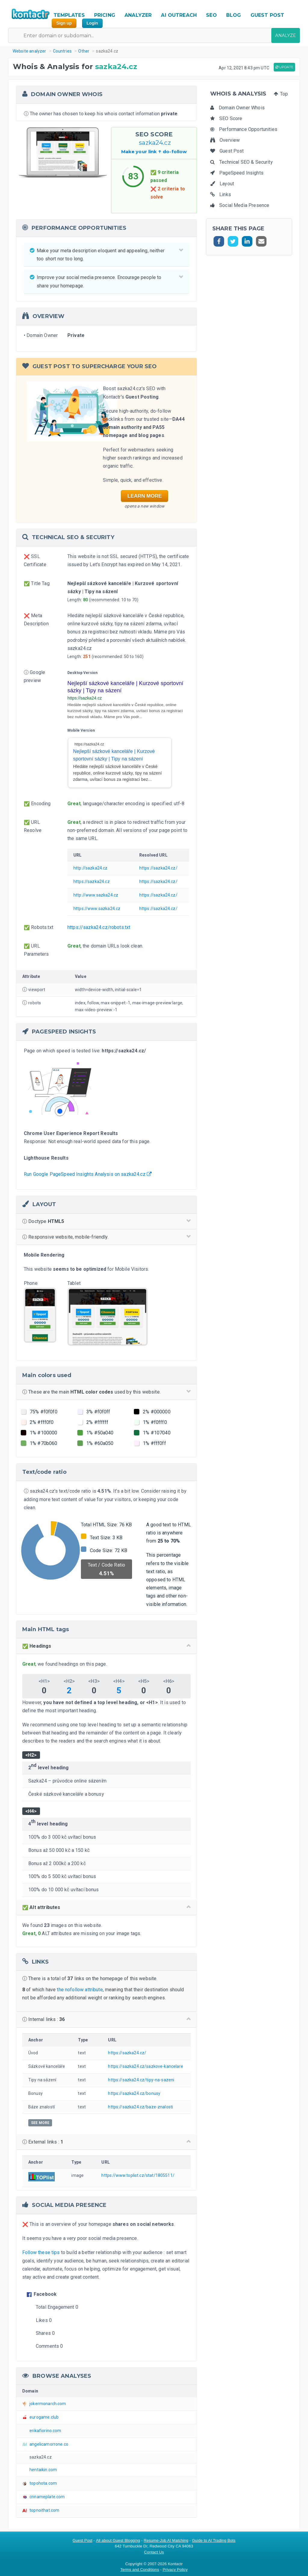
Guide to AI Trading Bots (214, 2540)
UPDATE (284, 67)
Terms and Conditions (139, 2569)
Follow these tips (41, 2252)
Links (220, 194)
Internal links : (106, 2019)
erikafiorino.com (45, 2430)
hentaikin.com (43, 2469)
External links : (106, 2142)
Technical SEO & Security (241, 162)
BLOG (233, 15)
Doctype (106, 1221)
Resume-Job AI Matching (166, 2540)
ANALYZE (285, 35)
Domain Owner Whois (237, 108)
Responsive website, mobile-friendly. (106, 1237)
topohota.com (43, 2483)
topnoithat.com (44, 2510)
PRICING (104, 15)
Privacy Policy (175, 2569)
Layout (222, 184)
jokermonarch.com (47, 2403)
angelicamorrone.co (48, 2444)
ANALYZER (138, 15)
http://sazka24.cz (90, 868)
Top (281, 94)
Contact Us (154, 2552)
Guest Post (227, 151)
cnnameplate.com (47, 2496)
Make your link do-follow (154, 151)
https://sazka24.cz (91, 881)
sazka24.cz (154, 142)
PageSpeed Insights (236, 173)
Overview (225, 140)
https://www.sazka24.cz (96, 908)
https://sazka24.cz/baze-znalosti (140, 2106)
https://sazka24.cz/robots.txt (98, 927)
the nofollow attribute (80, 1989)
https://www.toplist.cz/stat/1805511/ (137, 2175)
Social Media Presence (239, 205)
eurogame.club (44, 2417)
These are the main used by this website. (106, 1392)
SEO (211, 15)
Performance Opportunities (243, 129)
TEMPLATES (69, 15)
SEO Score (226, 118)
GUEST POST (268, 15)
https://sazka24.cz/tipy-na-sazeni (141, 2079)
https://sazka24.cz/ (158, 868)
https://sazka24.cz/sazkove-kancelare (145, 2066)
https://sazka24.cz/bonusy (134, 2093)
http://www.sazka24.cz (95, 895)
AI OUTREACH (179, 15)
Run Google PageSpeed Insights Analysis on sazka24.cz (88, 1174)
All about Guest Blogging (118, 2540)
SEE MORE (40, 2123)
